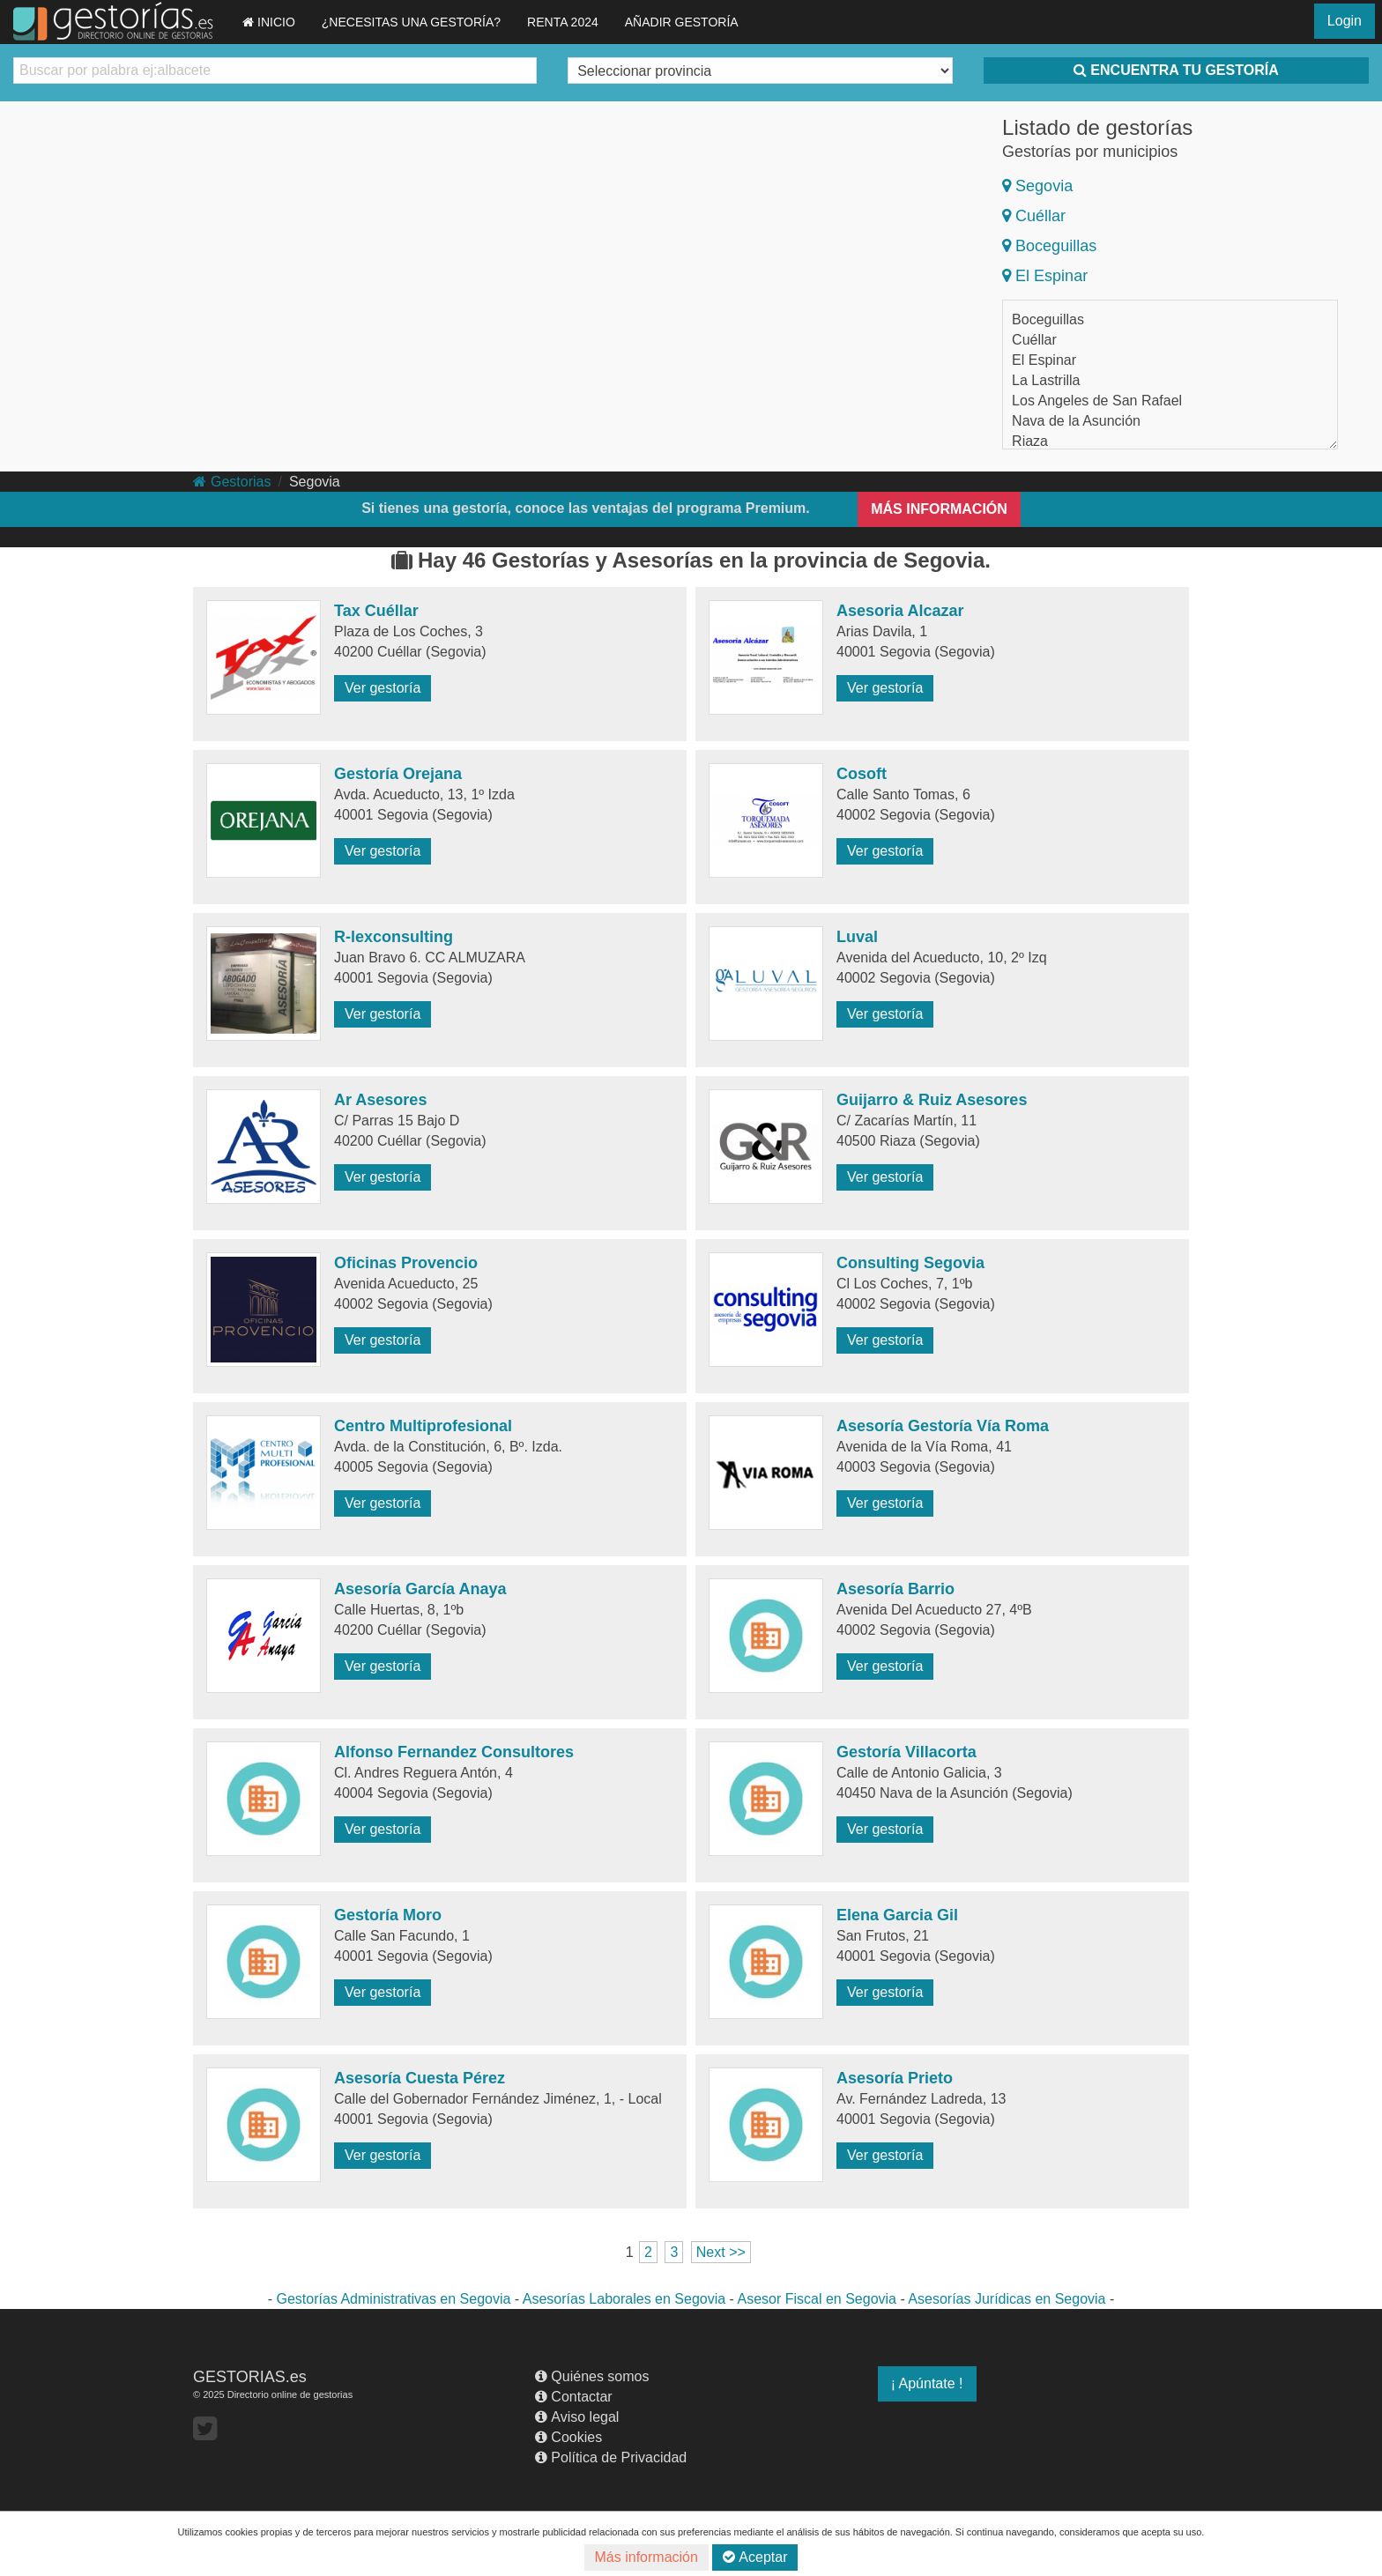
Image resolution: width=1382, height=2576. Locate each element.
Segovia (1037, 186)
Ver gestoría (382, 687)
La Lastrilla (1046, 380)
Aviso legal (577, 2416)
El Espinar (1045, 276)
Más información (646, 2557)
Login (1344, 20)
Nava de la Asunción (1076, 420)
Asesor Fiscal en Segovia (816, 2298)
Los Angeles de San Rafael (1097, 400)
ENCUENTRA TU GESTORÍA (1176, 70)
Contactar (573, 2396)
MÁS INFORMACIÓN (939, 508)
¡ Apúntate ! (927, 2383)
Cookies (568, 2437)
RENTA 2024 (562, 22)
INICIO (268, 22)
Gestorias (232, 481)
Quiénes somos (592, 2376)
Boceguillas (1049, 246)
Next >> (721, 2252)
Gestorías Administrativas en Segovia (394, 2298)
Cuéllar (1034, 216)
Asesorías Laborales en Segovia (624, 2298)
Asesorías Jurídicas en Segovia (1006, 2298)
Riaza (1030, 441)
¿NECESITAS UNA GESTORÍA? (411, 22)
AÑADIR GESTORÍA (682, 22)
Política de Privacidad (611, 2457)
